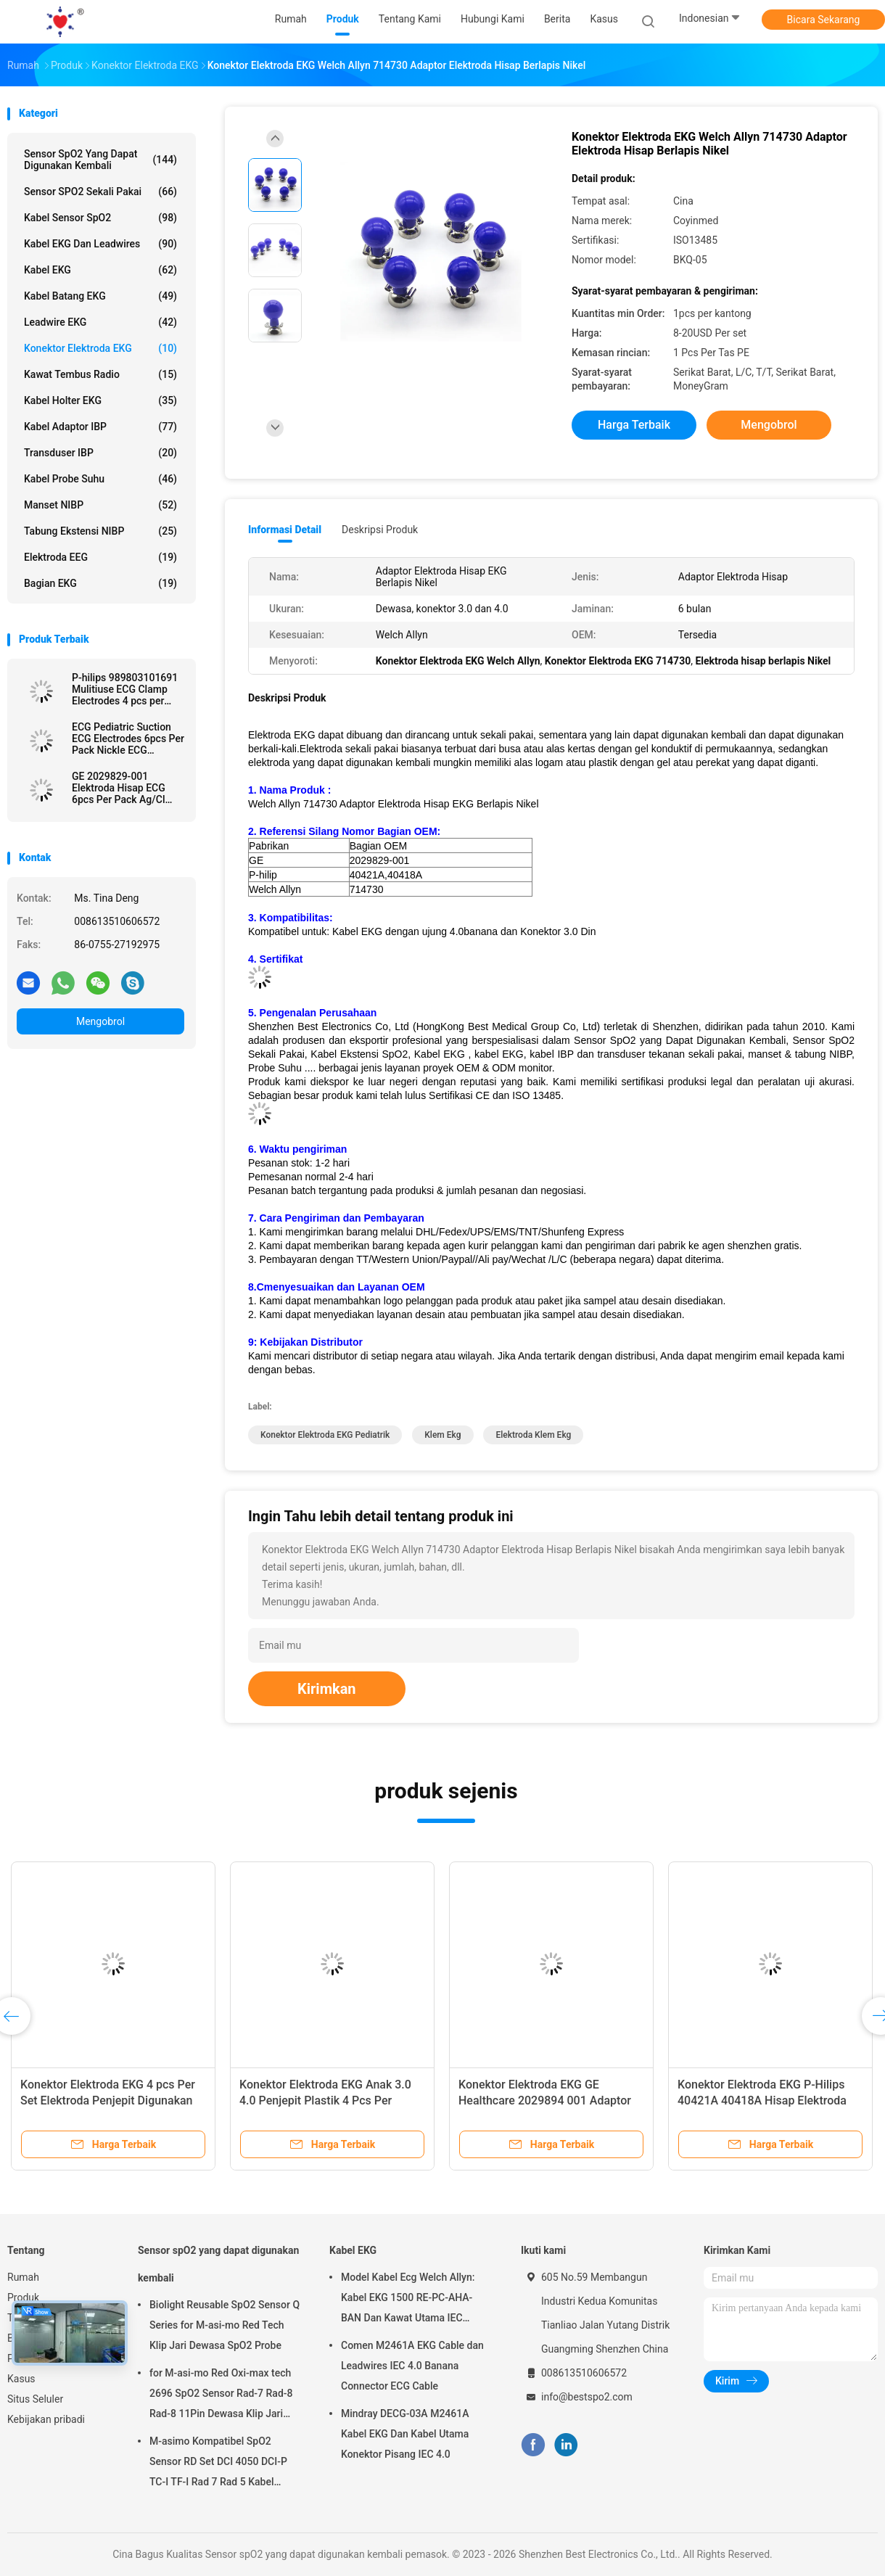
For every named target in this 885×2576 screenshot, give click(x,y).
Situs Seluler (35, 2399)
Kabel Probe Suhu (100, 479)
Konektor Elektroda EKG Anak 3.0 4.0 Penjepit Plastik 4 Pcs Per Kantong (325, 2100)
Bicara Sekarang (823, 19)
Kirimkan (326, 1689)
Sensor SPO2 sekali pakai (100, 191)
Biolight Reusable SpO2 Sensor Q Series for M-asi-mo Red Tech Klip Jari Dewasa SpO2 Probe (224, 2325)
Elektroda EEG (100, 557)
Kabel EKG (100, 270)
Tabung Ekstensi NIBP (100, 531)
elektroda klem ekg (533, 1435)
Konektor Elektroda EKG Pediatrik (325, 1435)
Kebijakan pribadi (46, 2419)
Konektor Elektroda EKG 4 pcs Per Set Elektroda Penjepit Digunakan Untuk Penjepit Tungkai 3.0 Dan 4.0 (111, 2100)
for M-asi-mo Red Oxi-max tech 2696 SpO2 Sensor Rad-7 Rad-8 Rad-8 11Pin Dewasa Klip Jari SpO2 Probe (220, 2395)
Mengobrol (100, 1021)
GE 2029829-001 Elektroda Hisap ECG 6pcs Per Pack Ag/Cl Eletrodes (118, 787)
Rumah (23, 2277)
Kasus (21, 2378)
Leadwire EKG (100, 322)
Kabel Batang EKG (100, 296)
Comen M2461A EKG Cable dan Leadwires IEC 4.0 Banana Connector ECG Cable (412, 2366)
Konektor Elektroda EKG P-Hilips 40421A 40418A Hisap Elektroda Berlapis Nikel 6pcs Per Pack (762, 2100)
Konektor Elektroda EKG (100, 348)
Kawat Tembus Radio (100, 374)
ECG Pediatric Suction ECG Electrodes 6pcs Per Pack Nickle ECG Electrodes (128, 738)
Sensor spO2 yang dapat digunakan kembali (100, 159)
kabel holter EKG (100, 400)
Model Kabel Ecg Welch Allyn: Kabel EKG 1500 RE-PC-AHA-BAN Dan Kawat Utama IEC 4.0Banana (407, 2299)
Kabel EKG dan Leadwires (100, 243)
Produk (23, 2297)
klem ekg (442, 1435)
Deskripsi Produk (380, 529)
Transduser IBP (100, 452)
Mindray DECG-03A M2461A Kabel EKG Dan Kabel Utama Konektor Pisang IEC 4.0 (405, 2434)
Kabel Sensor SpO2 (100, 217)
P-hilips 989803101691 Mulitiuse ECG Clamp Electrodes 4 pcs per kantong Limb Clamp (125, 689)
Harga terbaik (634, 425)
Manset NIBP (100, 505)
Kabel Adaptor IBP (100, 426)
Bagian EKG (100, 583)
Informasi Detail (284, 529)
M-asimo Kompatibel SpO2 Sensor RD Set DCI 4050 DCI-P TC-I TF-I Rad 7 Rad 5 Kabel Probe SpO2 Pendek (218, 2463)
